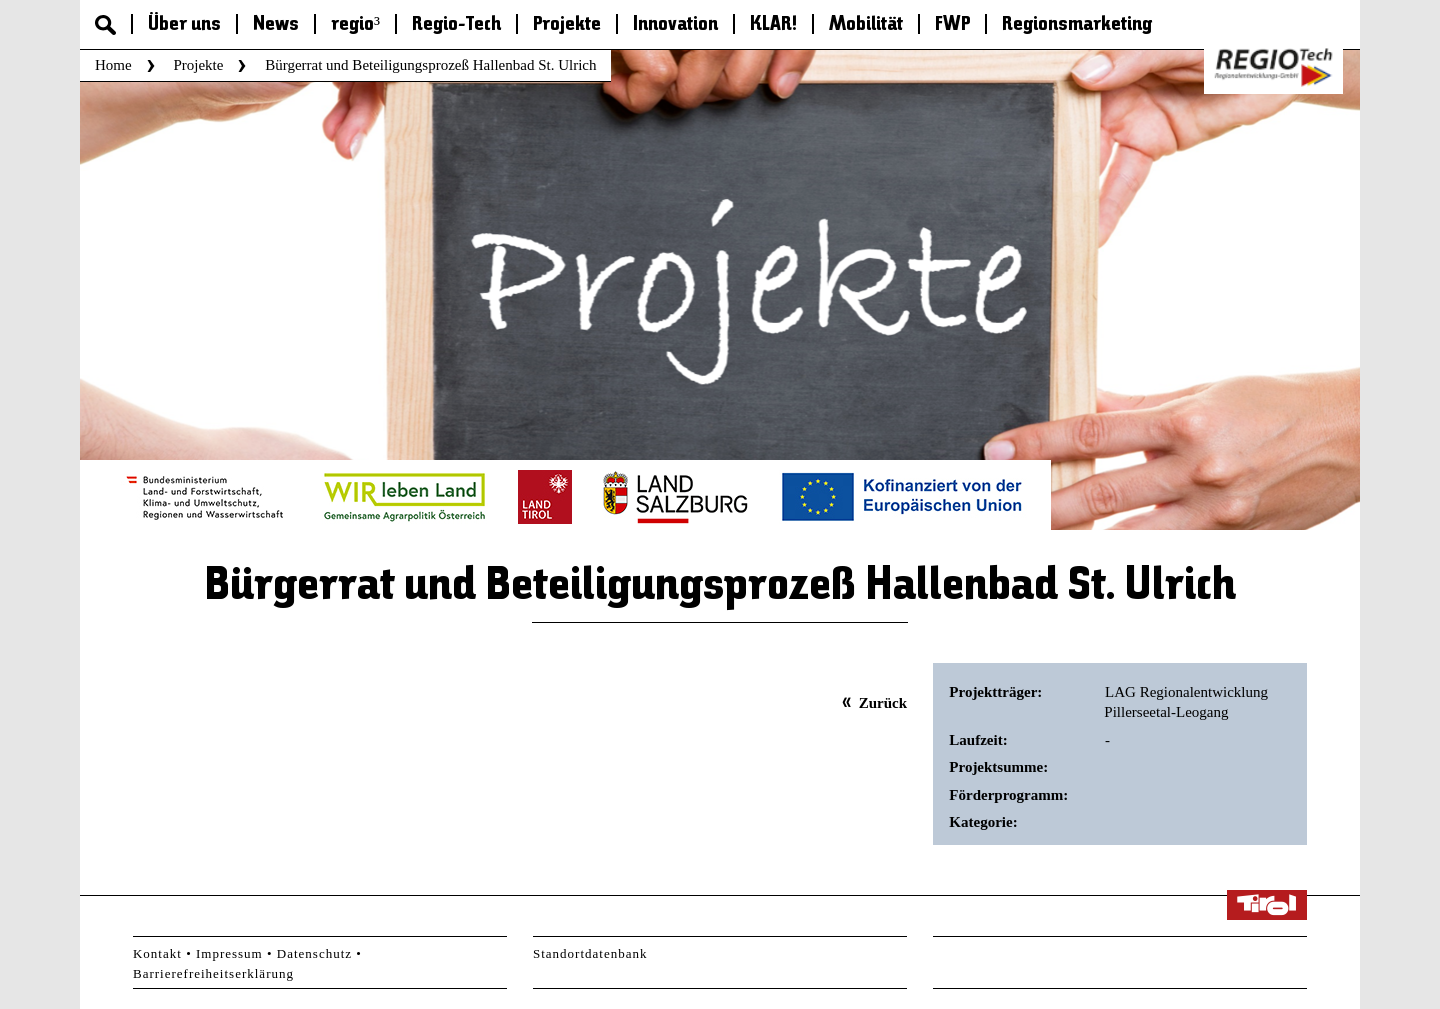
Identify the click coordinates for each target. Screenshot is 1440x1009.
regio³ (355, 25)
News (276, 25)
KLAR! (773, 25)
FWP (952, 25)
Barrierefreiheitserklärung (213, 973)
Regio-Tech (456, 25)
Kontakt (157, 953)
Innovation (675, 25)
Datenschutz (314, 953)
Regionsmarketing (1077, 25)
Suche (105, 25)
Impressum (229, 953)
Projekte (567, 25)
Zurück (883, 703)
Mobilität (866, 25)
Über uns (184, 25)
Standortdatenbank (590, 953)
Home (113, 65)
